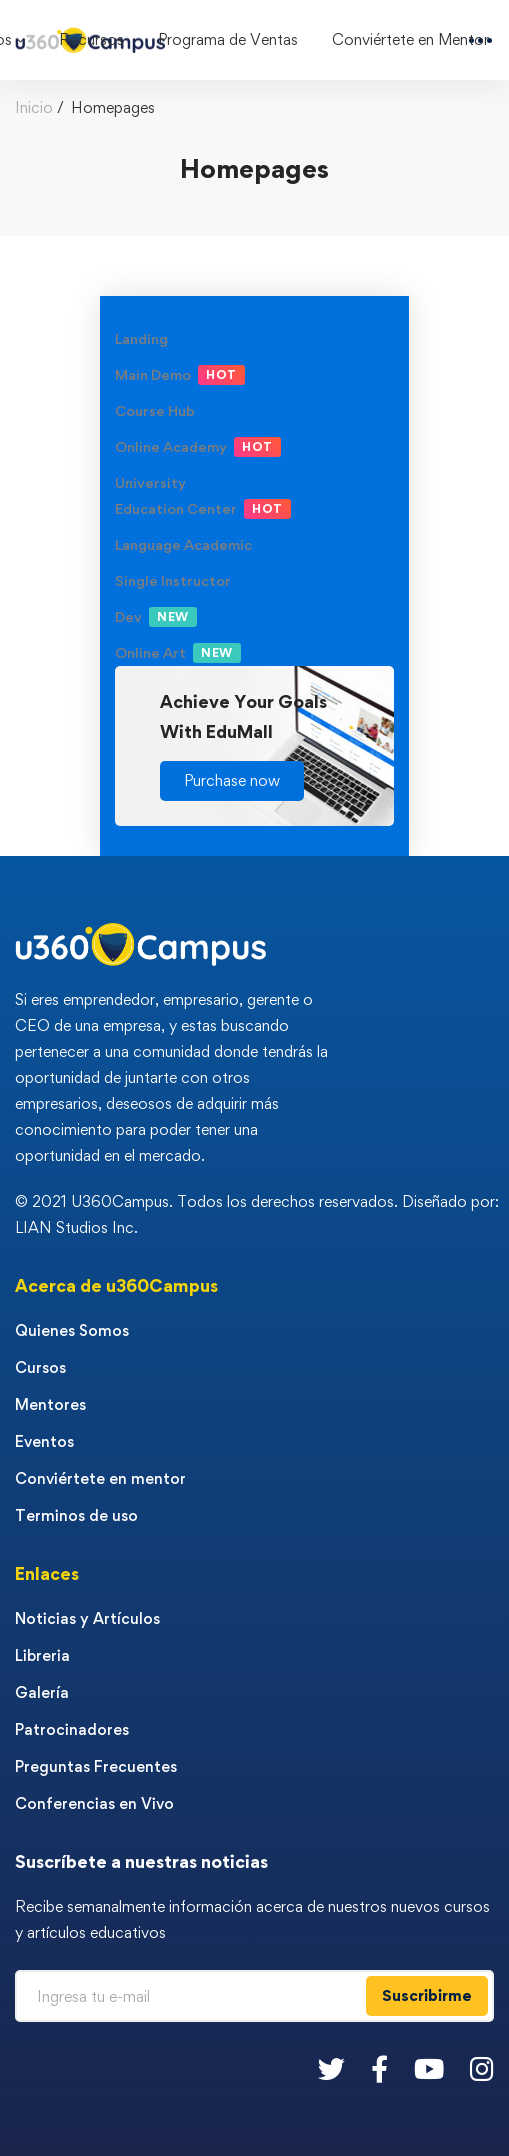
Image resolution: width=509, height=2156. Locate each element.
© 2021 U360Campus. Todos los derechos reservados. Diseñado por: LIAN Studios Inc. (257, 1214)
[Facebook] (379, 2068)
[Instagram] (482, 2068)
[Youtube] (429, 2068)
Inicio (34, 107)
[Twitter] (331, 2068)
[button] (232, 781)
